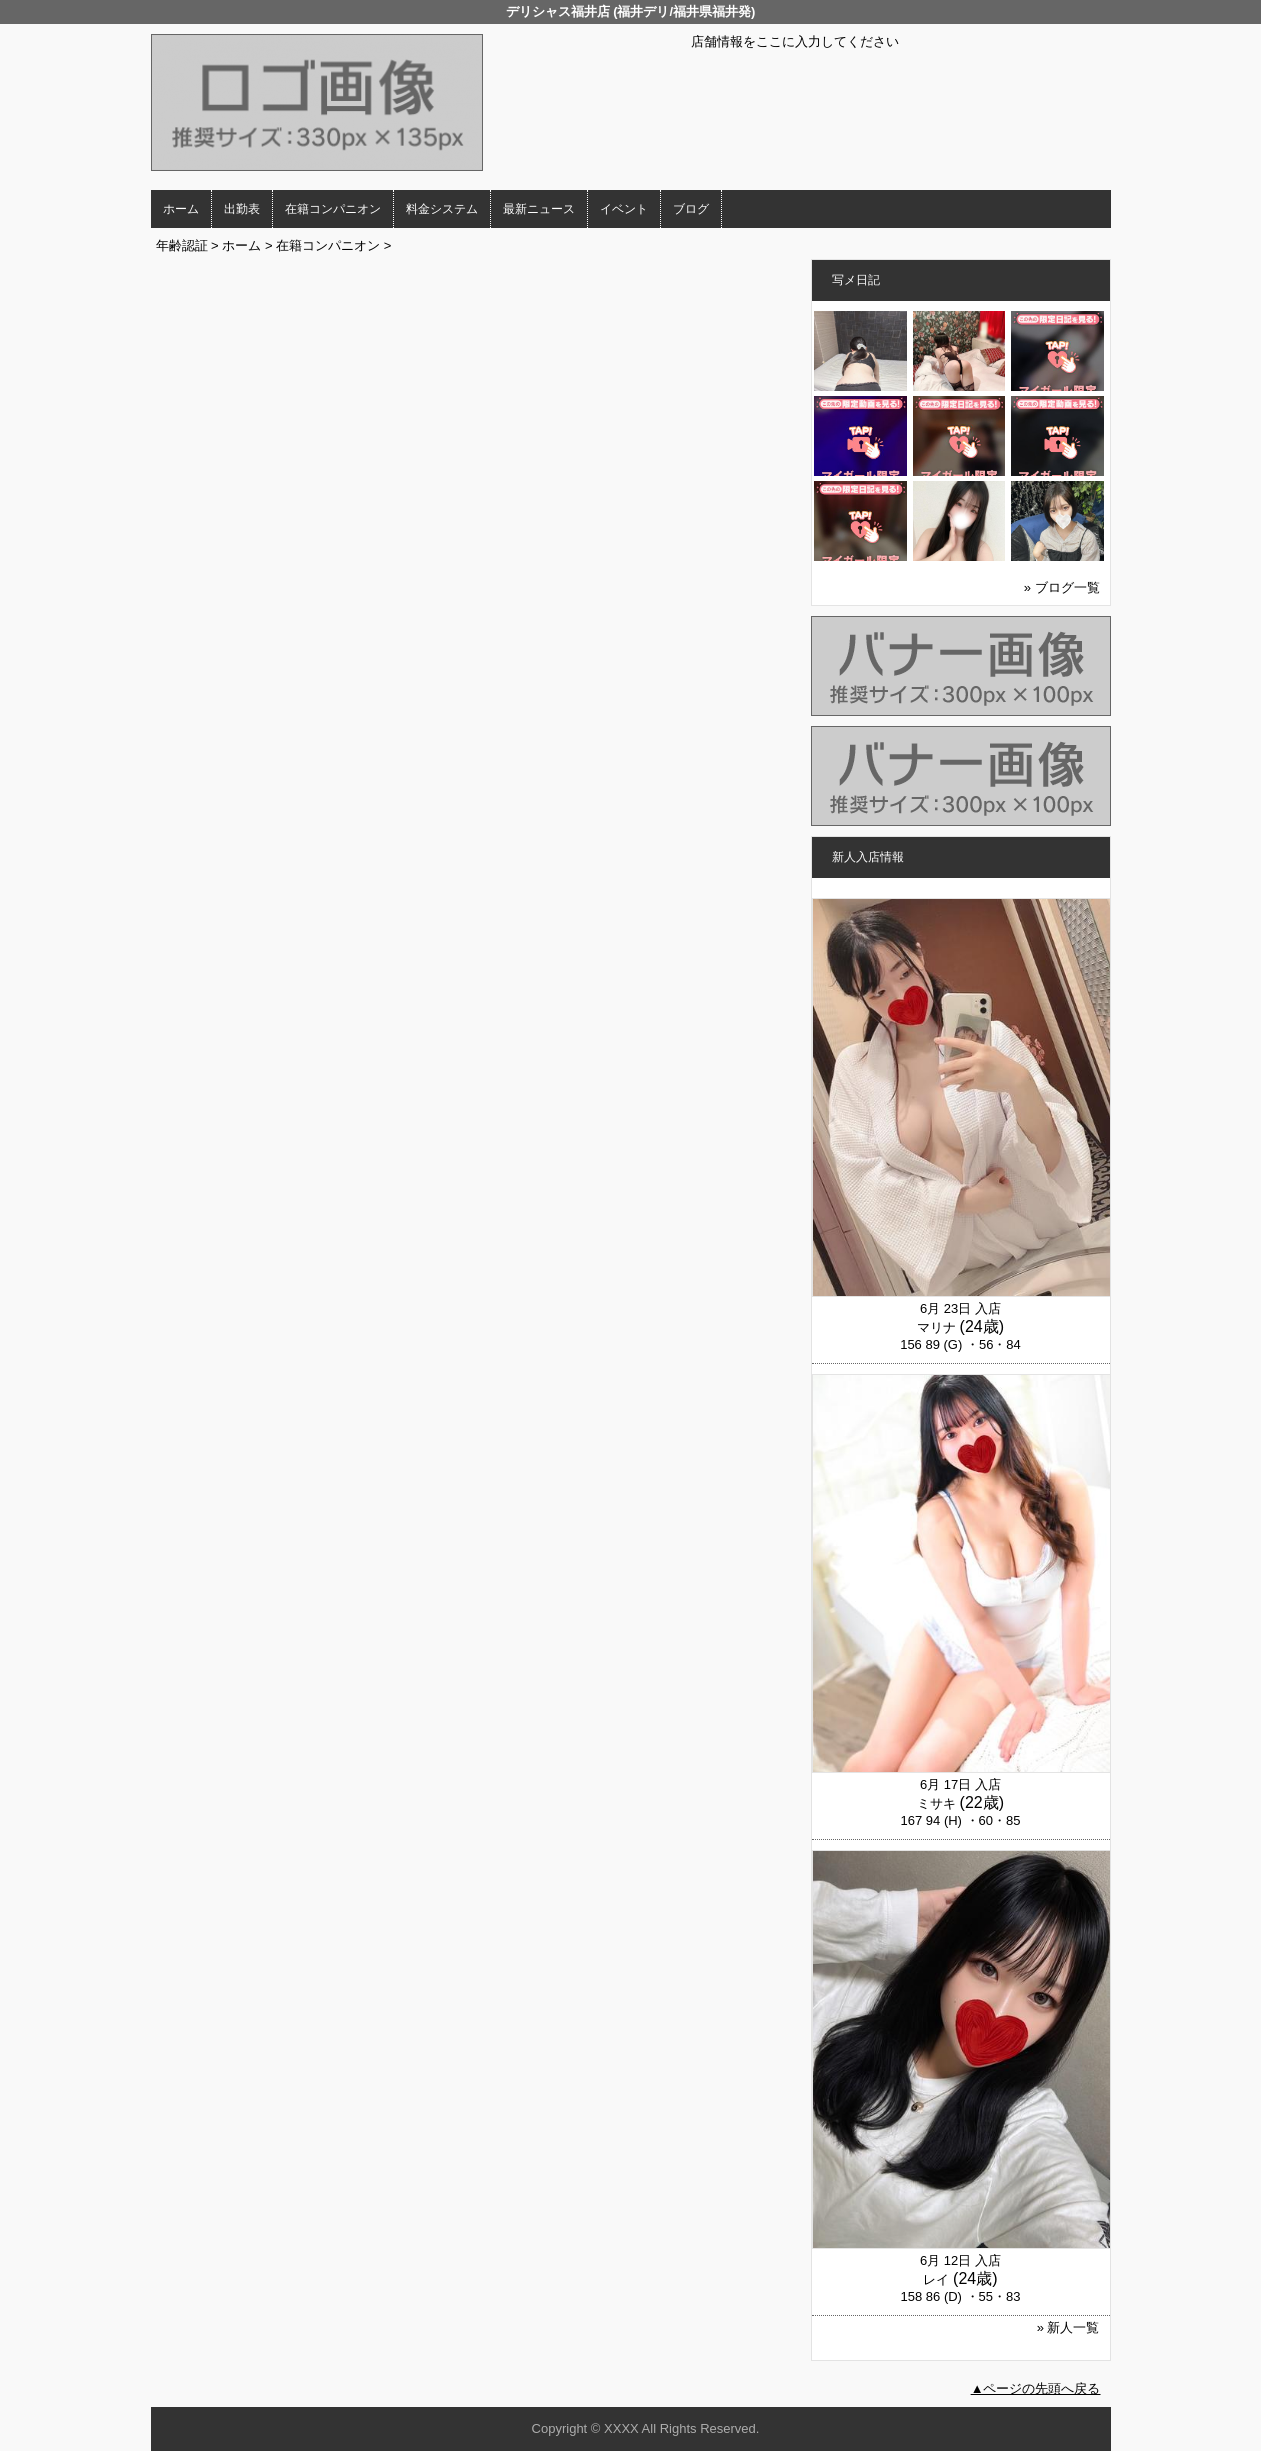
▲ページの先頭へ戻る (1036, 2388)
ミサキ (936, 1803)
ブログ (691, 209)
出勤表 (242, 209)
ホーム (181, 209)
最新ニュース (539, 209)
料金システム (442, 209)
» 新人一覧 (1068, 2327)
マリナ (936, 1327)
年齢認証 (182, 245)
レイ (936, 2279)
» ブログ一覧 (1062, 587)
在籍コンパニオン (333, 209)
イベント (624, 209)
